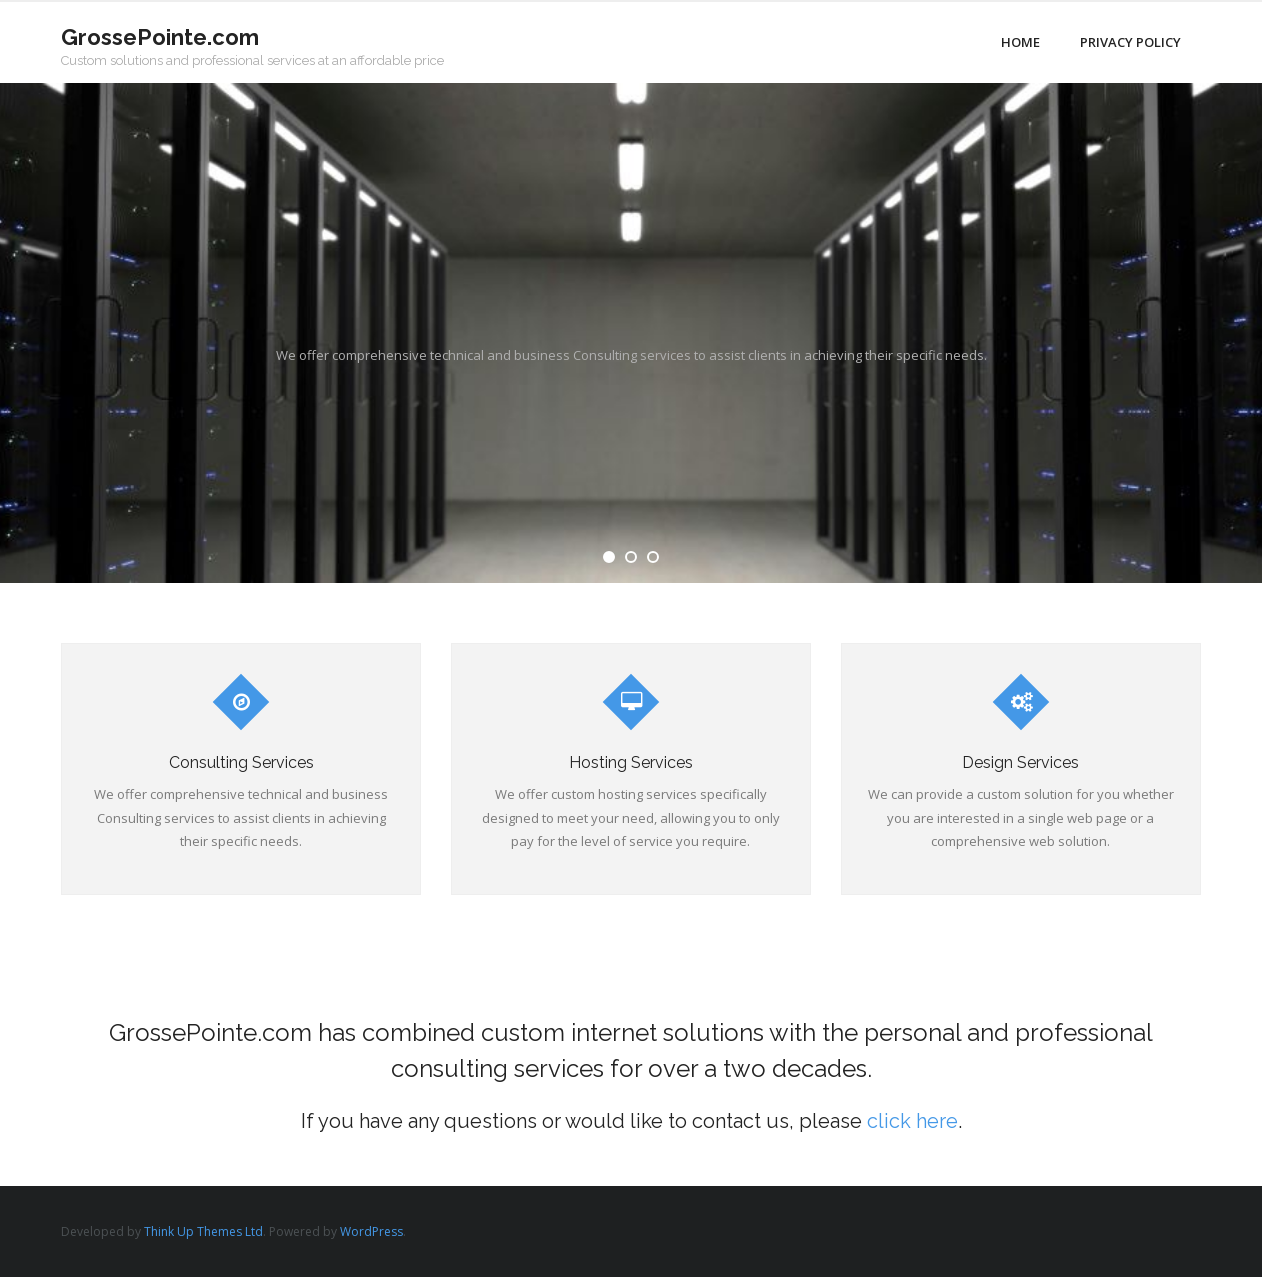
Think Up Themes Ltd (203, 1231)
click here (912, 1121)
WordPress (371, 1231)
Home (1020, 42)
